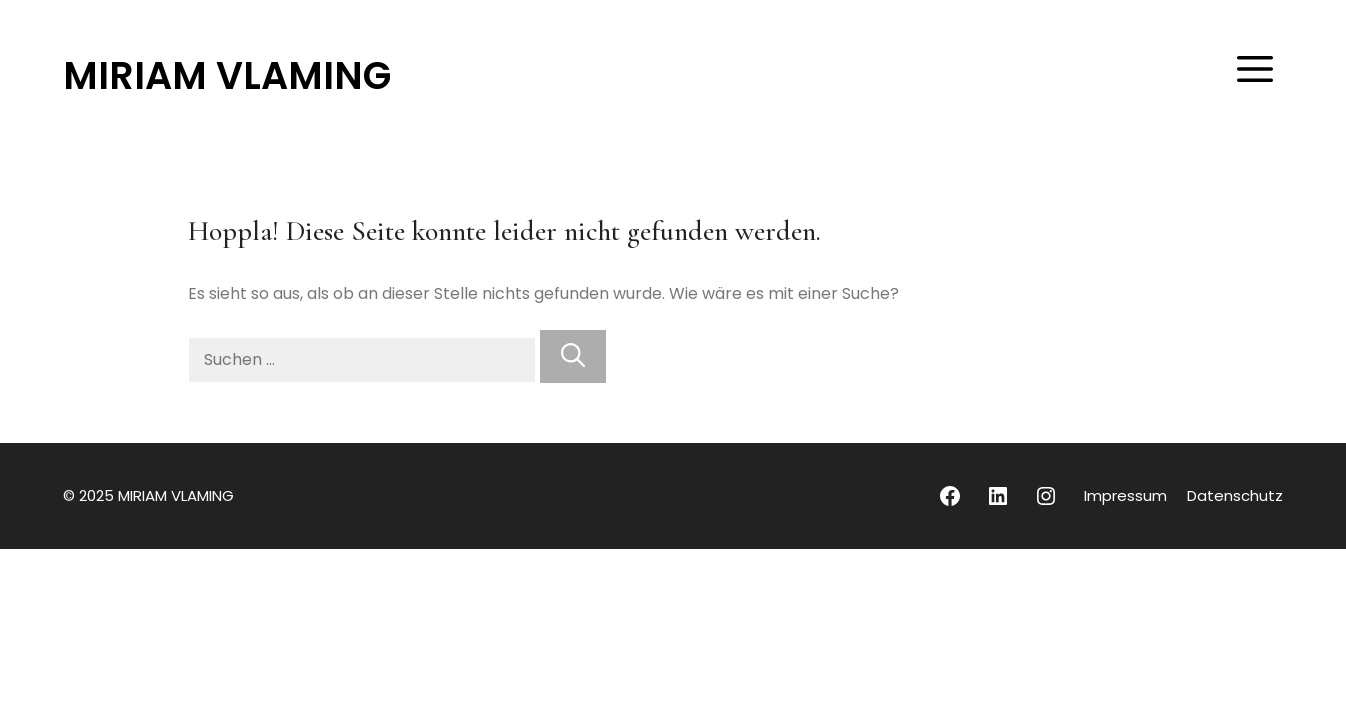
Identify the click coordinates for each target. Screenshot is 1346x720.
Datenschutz (1235, 495)
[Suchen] (573, 356)
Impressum (1125, 495)
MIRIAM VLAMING (227, 75)
